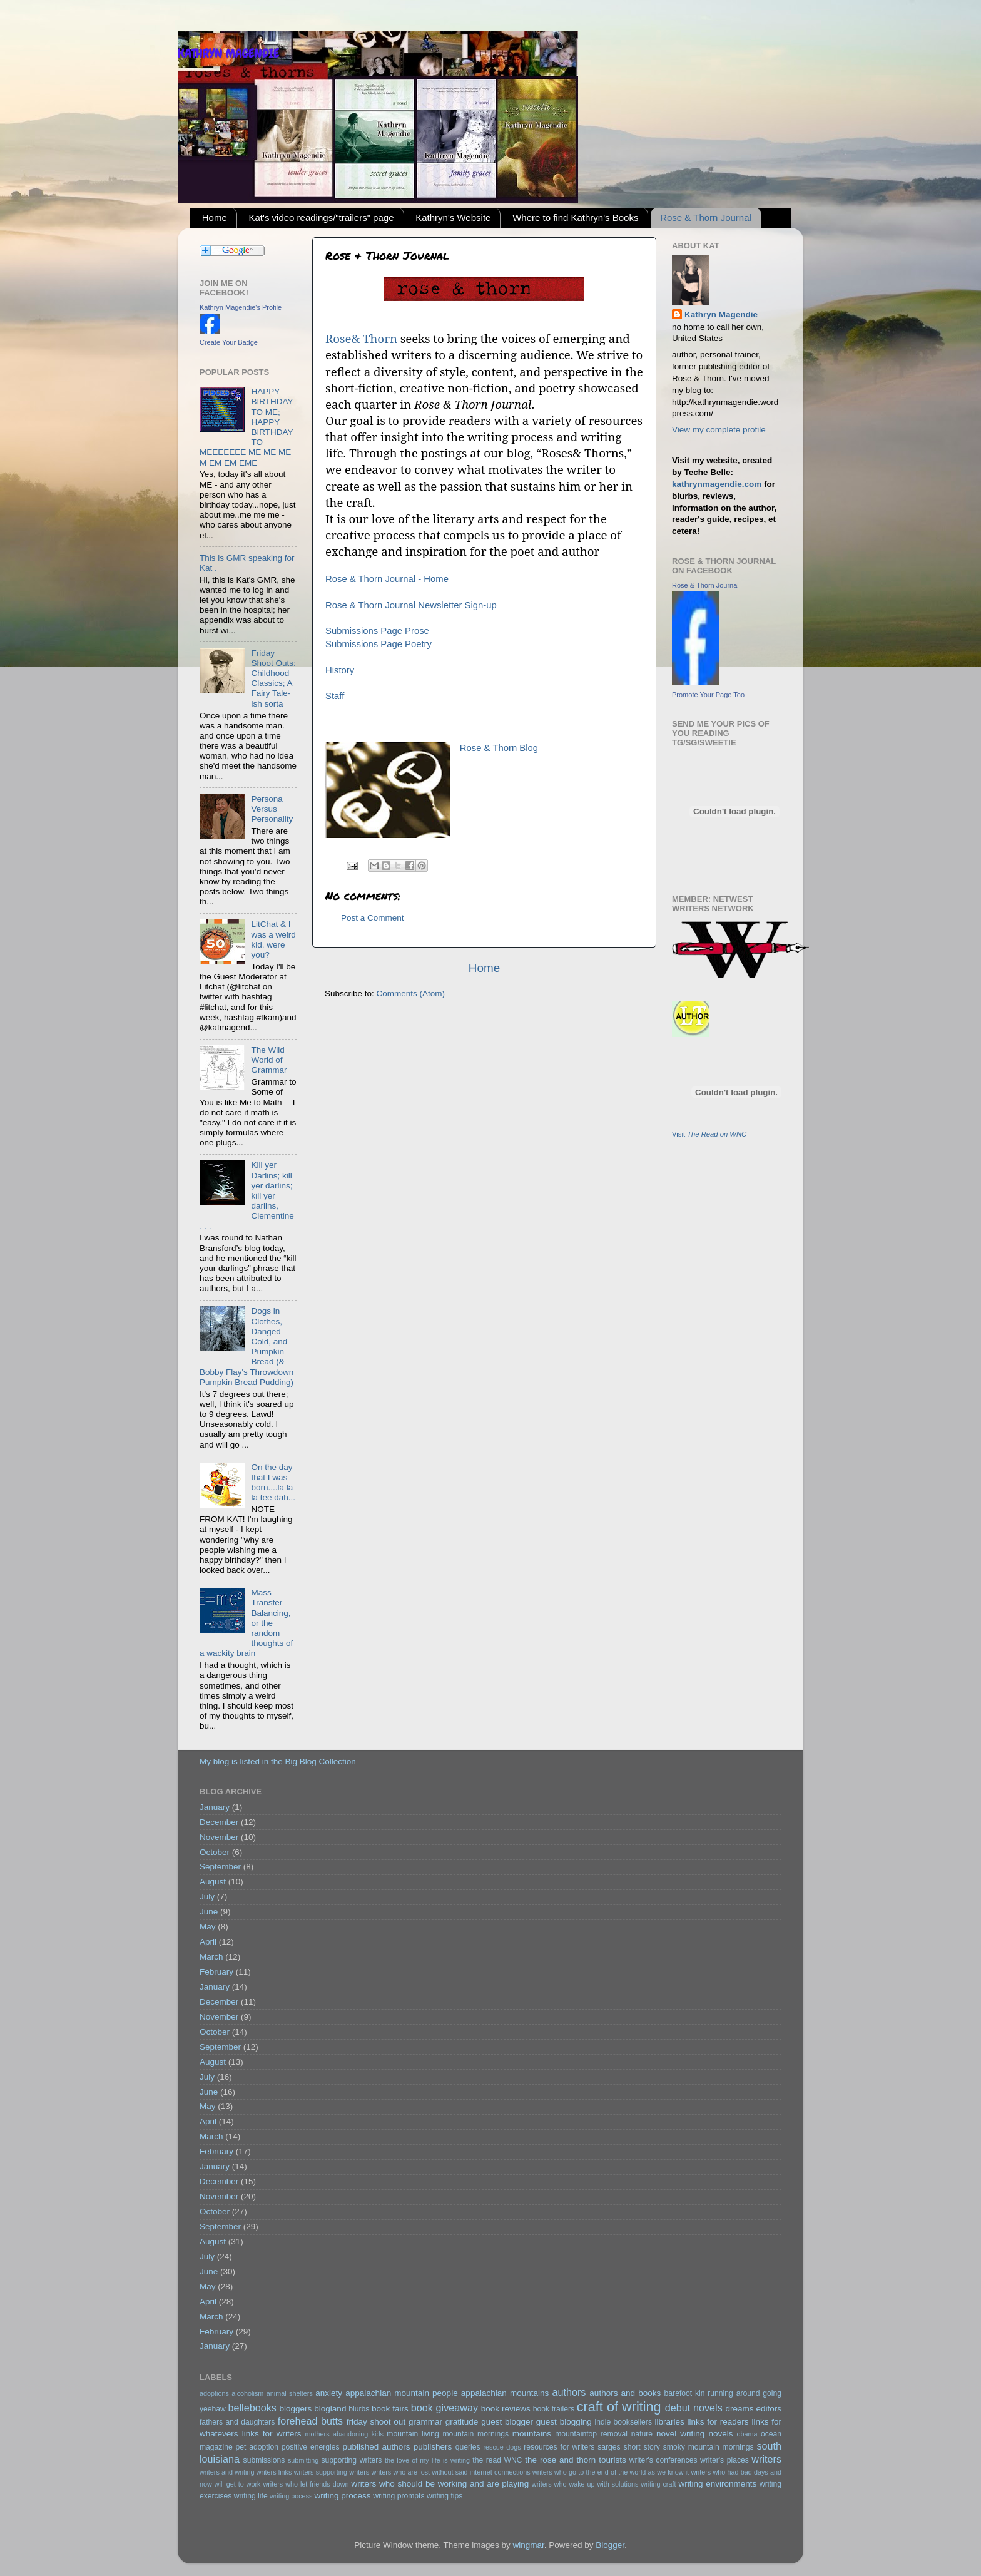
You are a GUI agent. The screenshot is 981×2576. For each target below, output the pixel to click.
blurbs (358, 2409)
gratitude (462, 2421)
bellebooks (252, 2407)
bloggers (296, 2408)
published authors (376, 2446)
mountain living (413, 2434)
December (219, 1822)
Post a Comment (372, 918)
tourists (612, 2460)
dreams (739, 2408)
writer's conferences (663, 2460)
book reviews (506, 2408)
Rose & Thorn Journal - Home (387, 579)
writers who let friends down (305, 2484)
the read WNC (497, 2460)
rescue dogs (502, 2447)
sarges (608, 2447)
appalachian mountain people (401, 2393)
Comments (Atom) (411, 993)
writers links (274, 2472)
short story (642, 2447)
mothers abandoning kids (344, 2434)
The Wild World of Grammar (269, 1060)
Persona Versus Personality (272, 809)
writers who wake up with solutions (585, 2484)
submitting (303, 2460)
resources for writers (559, 2447)
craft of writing (619, 2407)
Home (214, 217)
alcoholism (247, 2393)
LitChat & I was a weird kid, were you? (273, 939)
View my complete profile (719, 429)
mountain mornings (475, 2434)
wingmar (528, 2545)
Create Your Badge (229, 342)
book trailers (553, 2409)
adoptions (214, 2393)
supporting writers (351, 2460)
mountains (531, 2433)
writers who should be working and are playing (440, 2483)
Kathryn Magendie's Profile (241, 307)
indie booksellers (623, 2422)
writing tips (444, 2496)
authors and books (625, 2393)
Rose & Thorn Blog (499, 748)
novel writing (680, 2433)
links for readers (717, 2421)
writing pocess (291, 2496)
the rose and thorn (560, 2460)
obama (747, 2434)
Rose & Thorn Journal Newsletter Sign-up (411, 605)
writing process (342, 2495)
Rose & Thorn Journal (705, 217)
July (207, 1896)
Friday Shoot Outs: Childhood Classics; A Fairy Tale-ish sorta (273, 678)
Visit (709, 1134)
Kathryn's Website (452, 217)
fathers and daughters (237, 2422)
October (215, 1852)
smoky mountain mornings (708, 2447)
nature (642, 2434)
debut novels (694, 2407)
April (208, 1941)
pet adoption (257, 2447)
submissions (264, 2460)
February (216, 1971)
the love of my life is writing (427, 2460)
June (209, 1911)
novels (720, 2433)
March (211, 1956)
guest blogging (564, 2421)
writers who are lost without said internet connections (450, 2472)
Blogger (610, 2545)
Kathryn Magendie (721, 314)
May (208, 1926)
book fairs (390, 2408)
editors (768, 2408)
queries (467, 2447)
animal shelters (290, 2393)
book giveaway (444, 2407)
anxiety (328, 2393)
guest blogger (507, 2421)
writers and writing (227, 2472)
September (220, 1866)
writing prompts (398, 2496)
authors (569, 2392)
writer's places (724, 2460)
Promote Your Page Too (708, 694)
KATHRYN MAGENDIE (228, 53)
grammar (425, 2421)
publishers (433, 2446)
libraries (669, 2421)
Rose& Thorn (361, 338)
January (215, 1807)
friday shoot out (376, 2421)
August (213, 1881)
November (219, 1837)
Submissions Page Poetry (378, 644)
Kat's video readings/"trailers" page (321, 217)
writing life (251, 2496)
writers (766, 2459)
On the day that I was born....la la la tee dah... (273, 1483)
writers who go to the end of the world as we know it (610, 2472)
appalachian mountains (505, 2393)
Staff (334, 696)
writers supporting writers (331, 2472)
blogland (330, 2408)
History (339, 670)
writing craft (658, 2484)
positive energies (311, 2447)
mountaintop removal (591, 2434)
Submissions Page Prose (377, 631)
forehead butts (310, 2420)
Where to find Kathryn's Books (575, 217)
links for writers (272, 2433)
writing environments (717, 2483)
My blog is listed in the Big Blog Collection (278, 1761)
